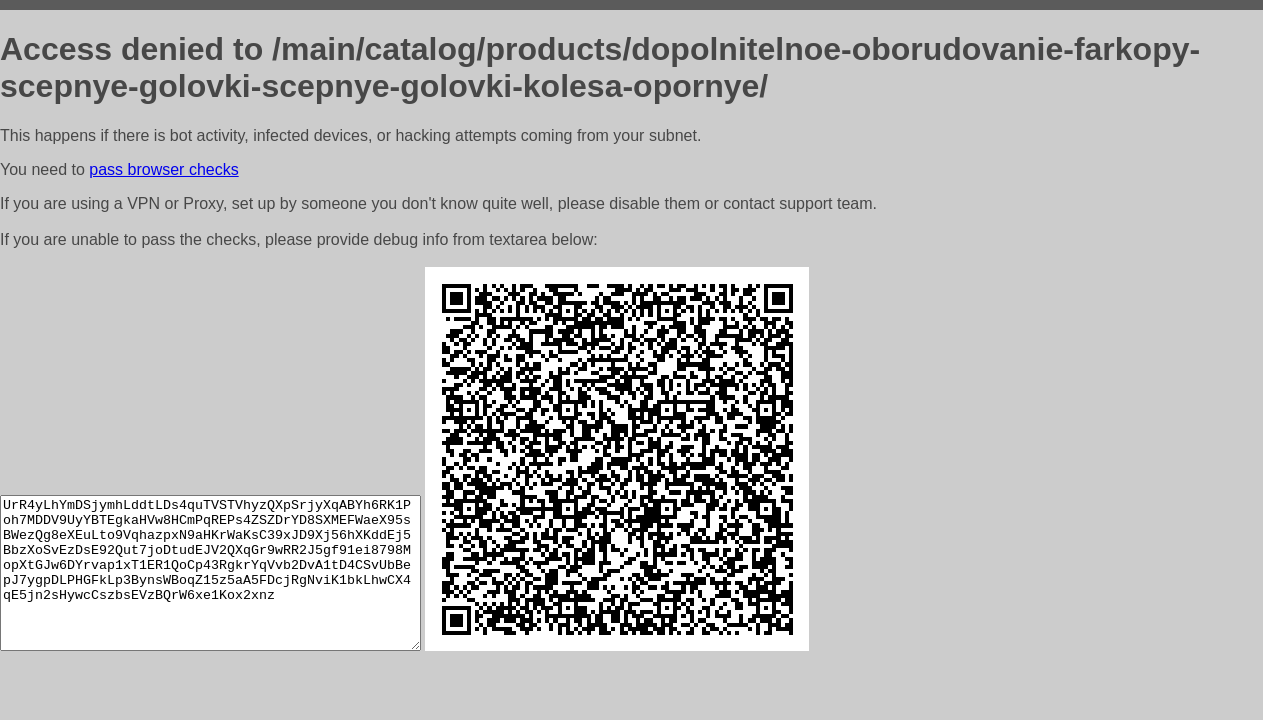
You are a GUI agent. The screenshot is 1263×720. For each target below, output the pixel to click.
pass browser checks (163, 169)
